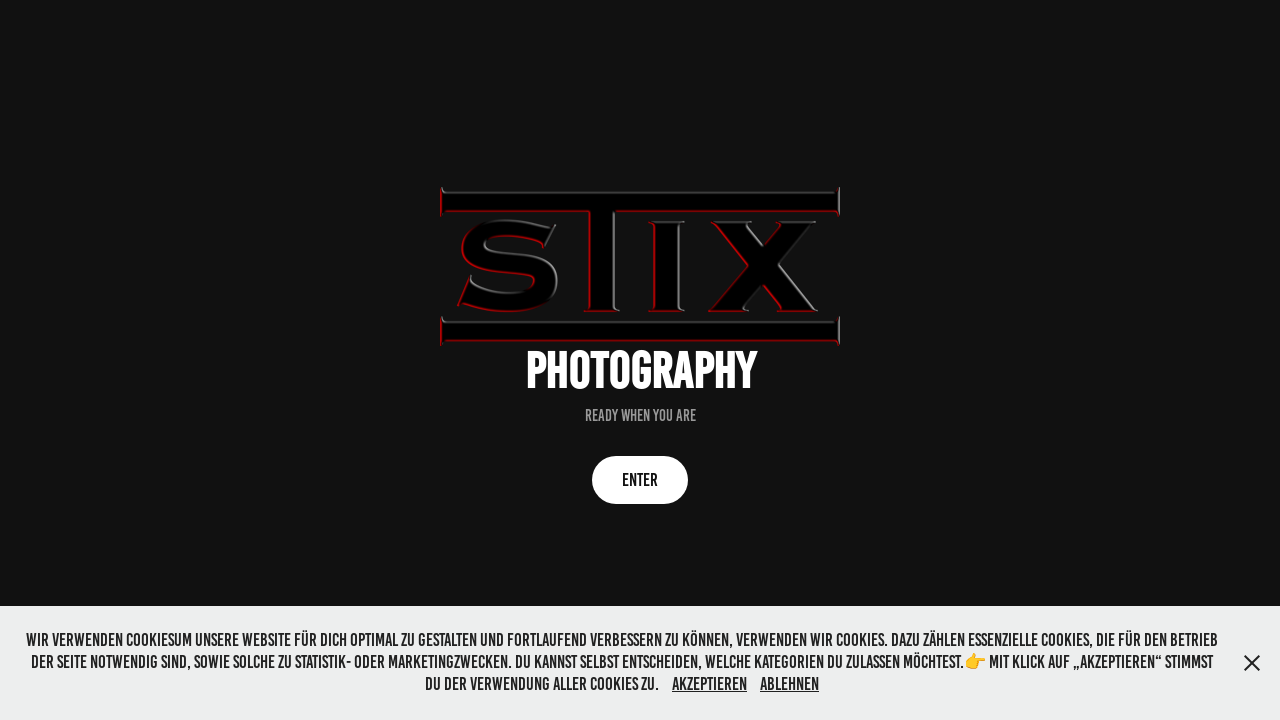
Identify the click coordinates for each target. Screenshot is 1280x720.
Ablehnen (789, 684)
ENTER (640, 480)
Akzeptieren (709, 684)
